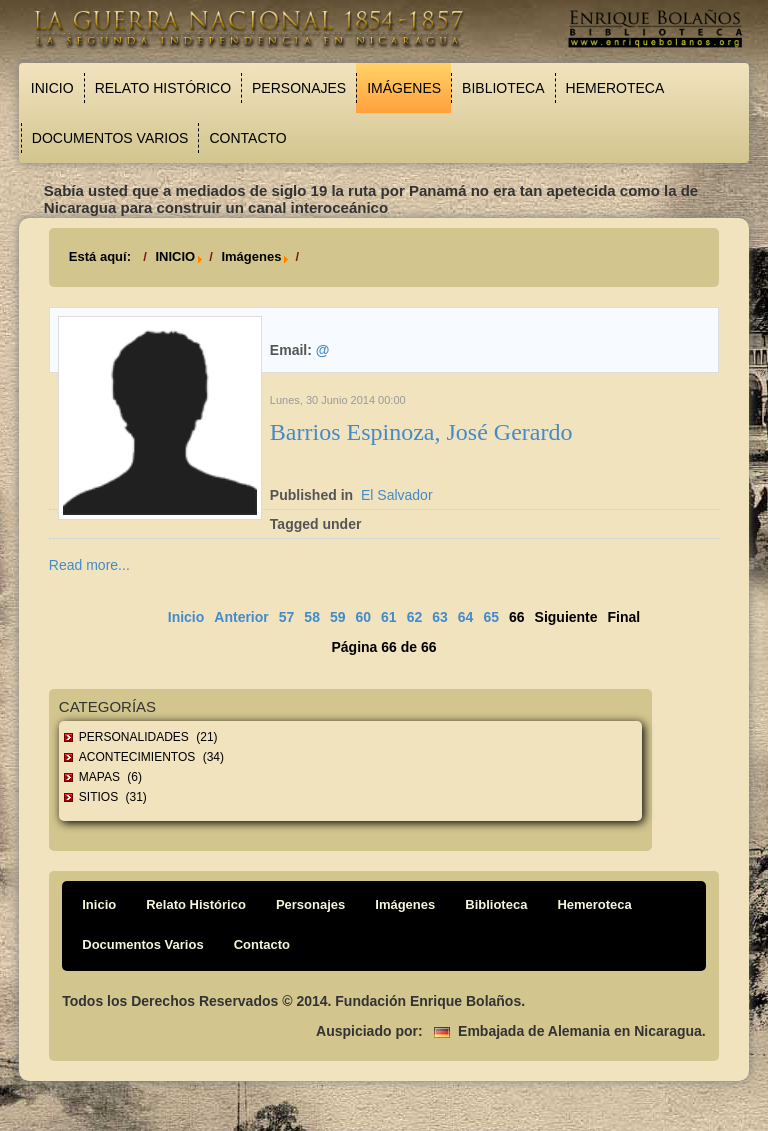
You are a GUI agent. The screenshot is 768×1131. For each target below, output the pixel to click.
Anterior (241, 617)
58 (312, 617)
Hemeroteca (615, 88)
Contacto (247, 138)
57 (287, 617)
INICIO (175, 256)
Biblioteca (503, 88)
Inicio (52, 88)
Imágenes (404, 88)
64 (466, 617)
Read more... (89, 565)
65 (491, 617)
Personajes (299, 88)
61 (389, 617)
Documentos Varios (110, 138)
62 (415, 617)
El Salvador (397, 495)
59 (338, 617)
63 (440, 617)
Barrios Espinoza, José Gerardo (421, 432)
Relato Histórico (163, 88)
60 (364, 617)
